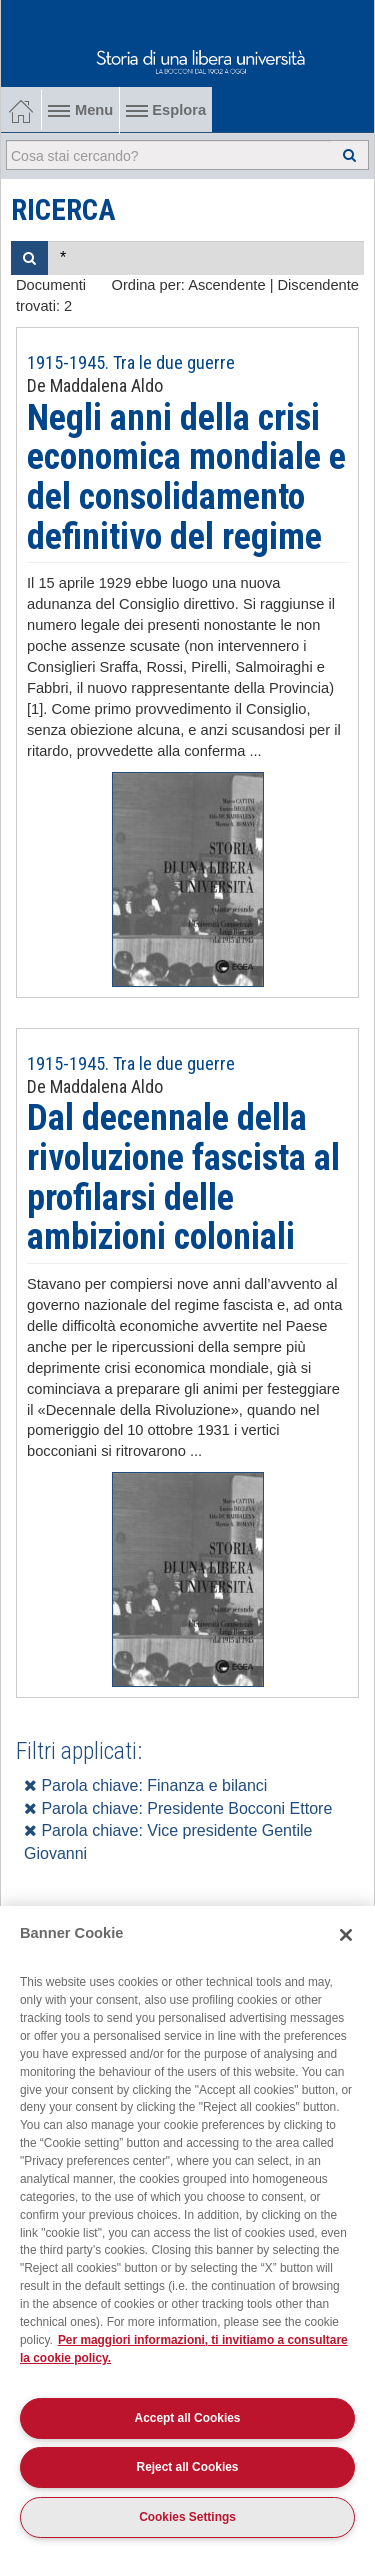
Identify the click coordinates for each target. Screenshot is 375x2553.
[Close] (346, 1935)
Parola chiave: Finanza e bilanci (145, 1785)
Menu (80, 110)
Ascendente (226, 285)
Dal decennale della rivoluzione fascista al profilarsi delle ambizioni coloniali (183, 1177)
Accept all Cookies (188, 2418)
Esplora (166, 110)
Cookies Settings (187, 2517)
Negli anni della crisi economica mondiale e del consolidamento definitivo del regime (186, 477)
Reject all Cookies (188, 2467)
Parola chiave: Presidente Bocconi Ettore (178, 1808)
